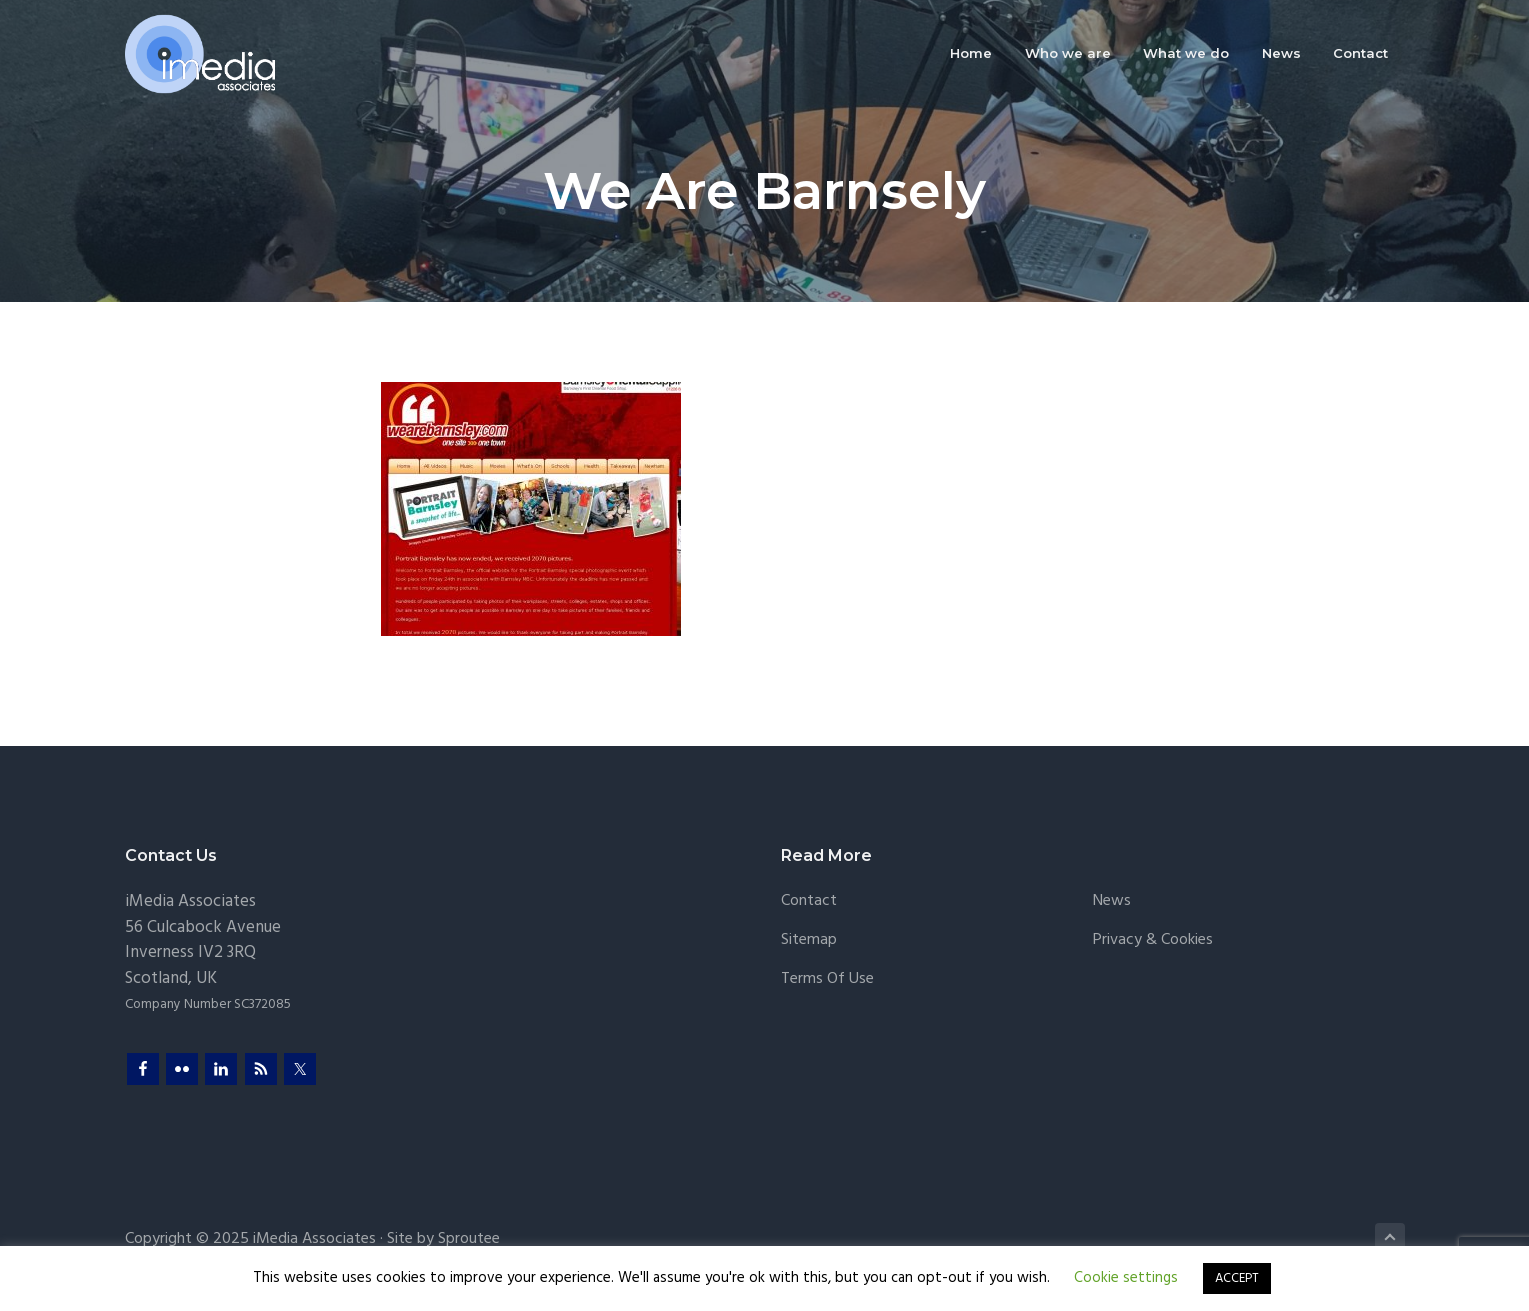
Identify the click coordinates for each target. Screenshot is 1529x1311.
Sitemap (809, 940)
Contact (809, 901)
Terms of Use (827, 979)
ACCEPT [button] (1237, 1278)
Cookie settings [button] (1126, 1278)
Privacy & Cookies (1153, 940)
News (1112, 901)
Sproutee (469, 1239)
